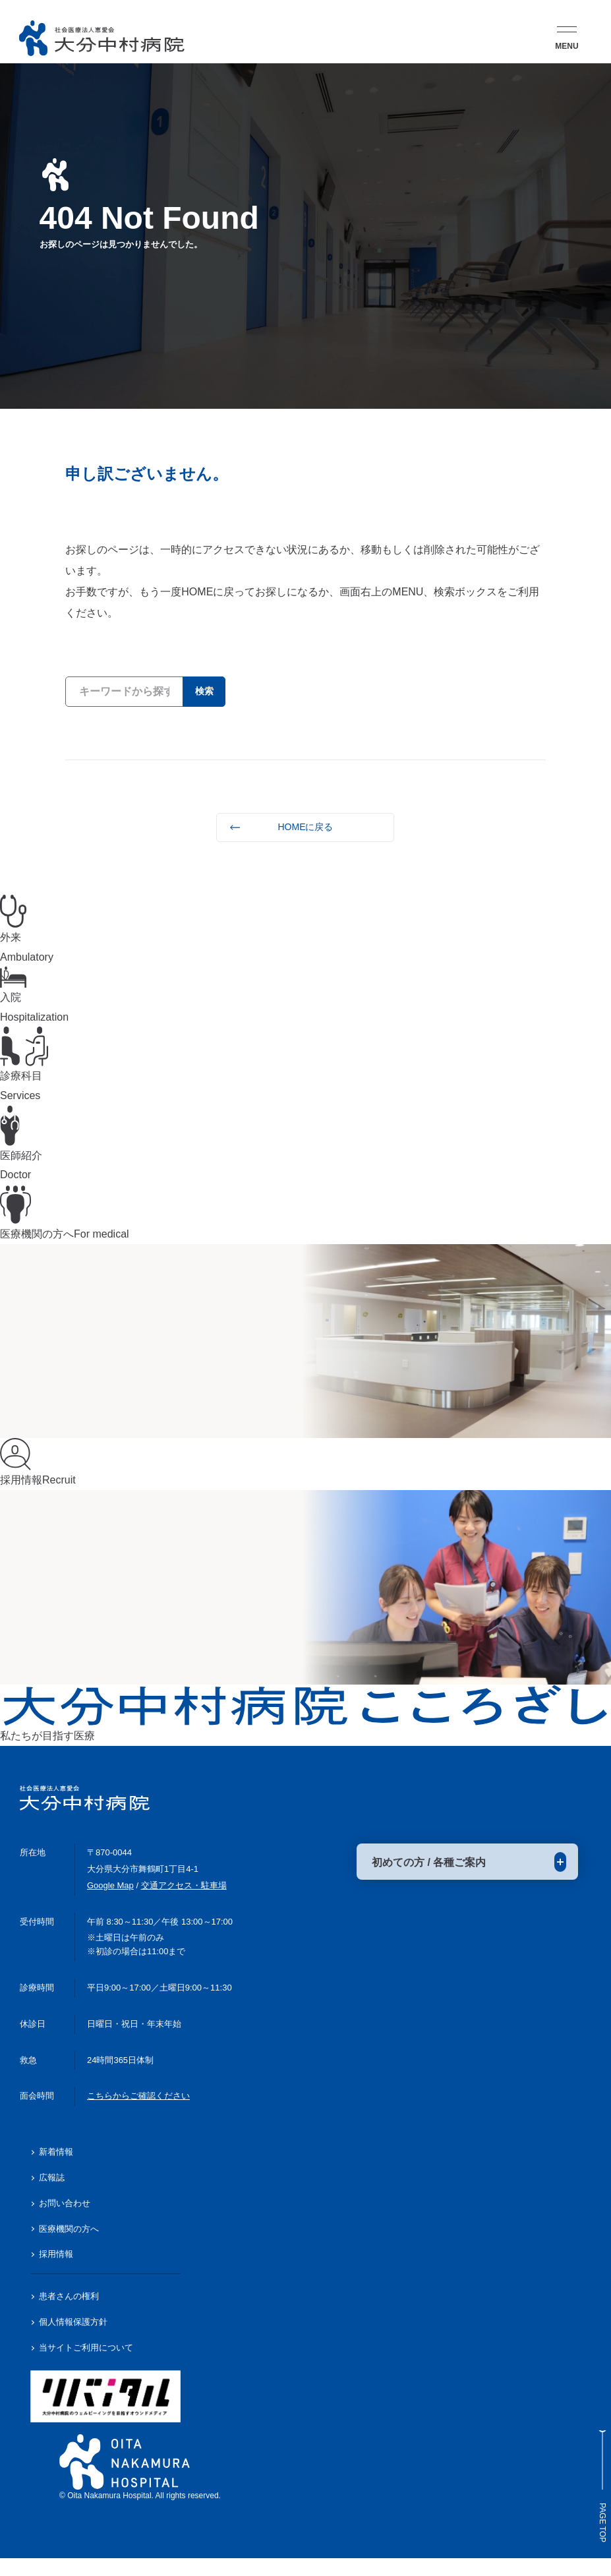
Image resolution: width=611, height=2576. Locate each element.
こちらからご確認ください (138, 2113)
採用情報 (56, 2272)
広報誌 (52, 2195)
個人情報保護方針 (73, 2340)
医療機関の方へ (69, 2246)
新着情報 (56, 2169)
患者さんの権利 (69, 2314)
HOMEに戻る (305, 827)
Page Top (594, 2458)
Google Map (110, 1903)
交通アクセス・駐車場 (184, 1903)
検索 (199, 691)
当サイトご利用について (86, 2365)
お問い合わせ (64, 2221)
